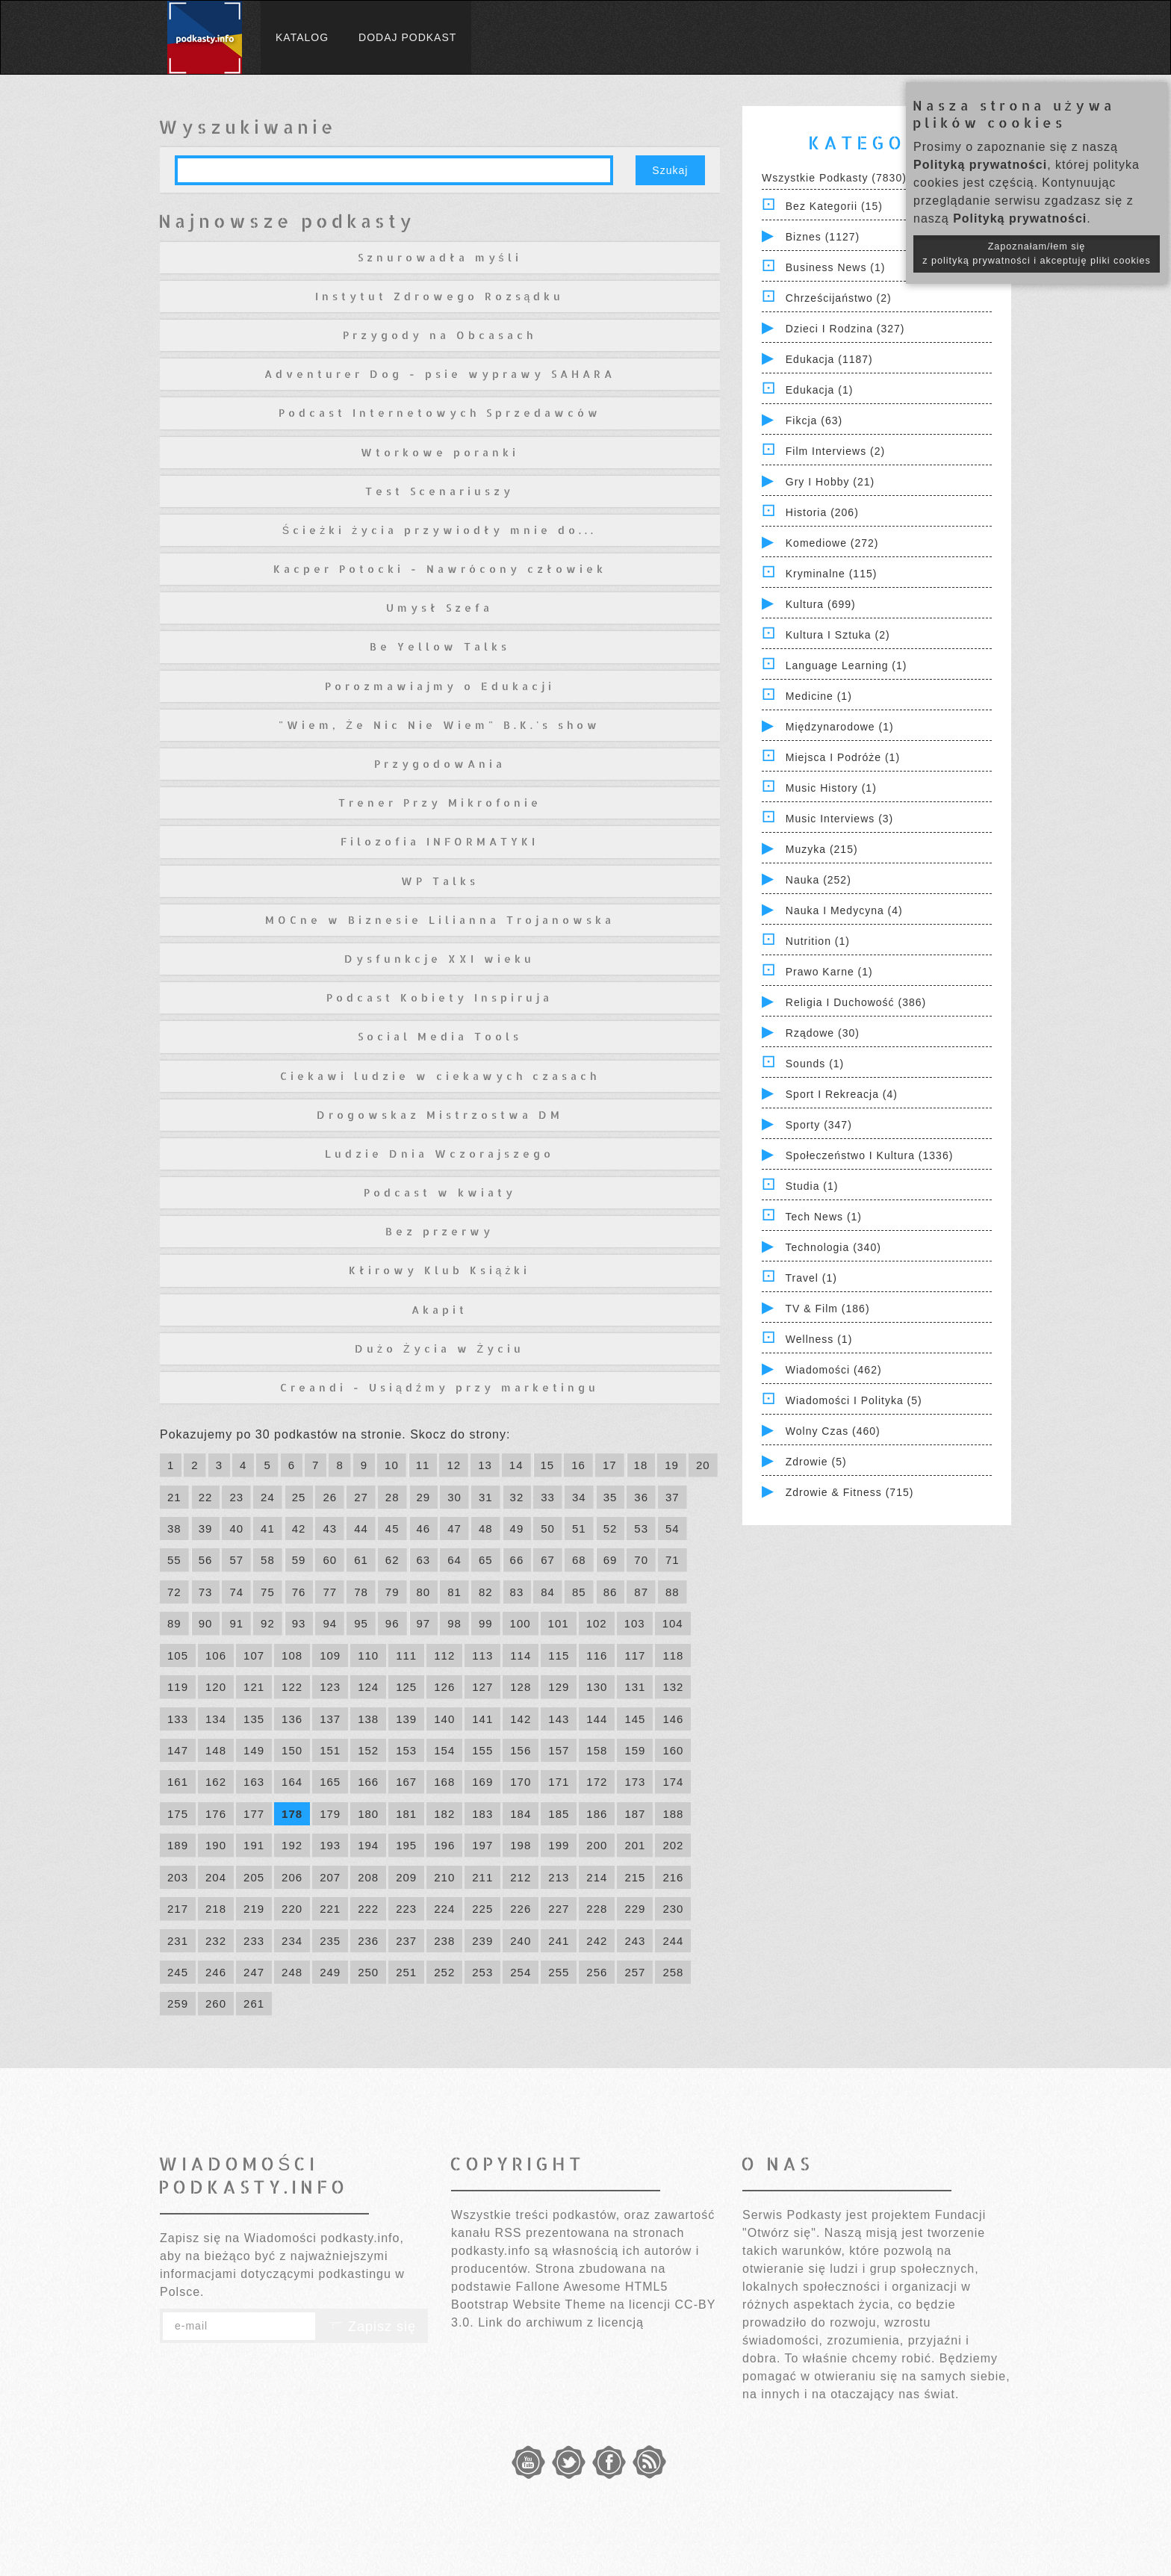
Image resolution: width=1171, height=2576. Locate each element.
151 (330, 1750)
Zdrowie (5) (816, 1462)
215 (634, 1877)
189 (177, 1845)
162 (215, 1781)
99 (486, 1623)
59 (299, 1560)
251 (406, 1972)
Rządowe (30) (823, 1033)
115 (558, 1655)
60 (330, 1560)
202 (672, 1845)
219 (253, 1908)
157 (558, 1750)
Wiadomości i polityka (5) (854, 1400)
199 (558, 1845)
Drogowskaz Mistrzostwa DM (440, 1114)
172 (596, 1781)
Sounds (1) (815, 1064)
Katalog (302, 37)
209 (406, 1877)
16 (578, 1465)
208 (368, 1877)
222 (368, 1908)
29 (424, 1497)
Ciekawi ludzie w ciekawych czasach (440, 1076)
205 (253, 1877)
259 (177, 2003)
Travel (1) (811, 1278)
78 (361, 1592)
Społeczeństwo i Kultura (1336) (870, 1155)
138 (368, 1719)
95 (361, 1623)
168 (444, 1781)
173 (634, 1781)
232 (215, 1940)
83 (517, 1592)
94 (330, 1623)
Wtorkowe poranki (440, 452)
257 (634, 1972)
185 (558, 1813)
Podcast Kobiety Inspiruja (439, 997)
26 (330, 1497)
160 (672, 1750)
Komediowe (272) (832, 543)
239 (482, 1940)
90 (206, 1623)
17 (610, 1465)
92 (268, 1623)
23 (236, 1497)
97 (424, 1623)
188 (672, 1813)
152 (368, 1750)
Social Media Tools (440, 1036)
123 (330, 1686)
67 (548, 1560)
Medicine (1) (819, 696)
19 (672, 1465)
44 (361, 1528)
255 (558, 1972)
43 (330, 1528)
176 (215, 1813)
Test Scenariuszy (439, 491)
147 (177, 1750)
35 (610, 1497)
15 (548, 1465)
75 (268, 1592)
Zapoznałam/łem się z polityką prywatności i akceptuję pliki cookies (1036, 253)
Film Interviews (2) (835, 451)
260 (215, 2003)
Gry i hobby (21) (830, 482)
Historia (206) (822, 512)
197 (482, 1845)
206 (292, 1877)
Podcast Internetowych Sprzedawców (440, 412)
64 (454, 1560)
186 (596, 1813)
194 (368, 1845)
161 (177, 1781)
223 (406, 1908)
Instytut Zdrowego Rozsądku (440, 296)
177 (253, 1813)
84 (548, 1592)
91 (236, 1623)
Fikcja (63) (814, 420)
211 (482, 1877)
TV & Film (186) (828, 1309)
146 (672, 1719)
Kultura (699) (821, 604)
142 (520, 1719)
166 (368, 1781)
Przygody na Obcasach (439, 335)
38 (174, 1528)
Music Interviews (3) (839, 819)
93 (299, 1623)
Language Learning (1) (846, 665)
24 (268, 1497)
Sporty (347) (819, 1125)
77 (330, 1592)
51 (579, 1528)
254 (520, 1972)
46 (424, 1528)
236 (368, 1940)
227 (558, 1908)
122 (292, 1686)
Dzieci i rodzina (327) (845, 329)
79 (392, 1592)
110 (368, 1655)
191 (253, 1845)
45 (392, 1528)
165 (330, 1781)
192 (292, 1845)
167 (406, 1781)
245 (177, 1972)
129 (558, 1686)
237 (406, 1940)
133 (177, 1719)
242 (596, 1940)
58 (268, 1560)
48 (486, 1528)
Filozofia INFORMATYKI (439, 841)
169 (482, 1781)
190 (215, 1845)
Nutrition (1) (818, 941)
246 (215, 1972)
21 (174, 1497)
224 (444, 1908)
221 (330, 1908)
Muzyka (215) (822, 849)
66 (517, 1560)
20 (703, 1465)
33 (548, 1497)
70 (641, 1560)
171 (558, 1781)
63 (424, 1560)
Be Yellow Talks (440, 646)
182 (444, 1813)
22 (206, 1497)
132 (672, 1686)
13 (485, 1465)
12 (454, 1465)
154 (444, 1750)
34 (579, 1497)
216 (672, 1877)
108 (292, 1655)
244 (672, 1940)
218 (215, 1908)
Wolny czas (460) (833, 1431)
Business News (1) (836, 267)
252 (444, 1972)
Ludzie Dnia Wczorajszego (439, 1153)
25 (299, 1497)
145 (634, 1719)
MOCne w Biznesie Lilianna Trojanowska (440, 919)
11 (423, 1465)
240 (520, 1940)
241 (558, 1940)
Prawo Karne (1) (829, 972)
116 (596, 1655)
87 (641, 1592)
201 (634, 1845)
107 (253, 1655)
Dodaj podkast (407, 37)
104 (672, 1623)
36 (641, 1497)
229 (634, 1908)
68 (579, 1560)
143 (558, 1719)
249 (330, 1972)
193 (330, 1845)
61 (361, 1560)
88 (672, 1592)
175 (177, 1813)
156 (520, 1750)
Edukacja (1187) (829, 359)
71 (672, 1560)
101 (558, 1623)
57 (236, 1560)
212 (520, 1877)
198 (520, 1845)
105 (177, 1655)
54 (672, 1528)
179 (330, 1813)
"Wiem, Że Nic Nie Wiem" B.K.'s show (439, 725)
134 (215, 1719)
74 (236, 1592)
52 (610, 1528)
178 (292, 1813)
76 (299, 1592)
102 (596, 1623)
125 (406, 1686)
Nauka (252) (818, 880)
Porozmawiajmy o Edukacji (440, 686)
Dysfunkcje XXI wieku (439, 958)
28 (392, 1497)
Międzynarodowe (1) (840, 727)
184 (520, 1813)
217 (177, 1908)
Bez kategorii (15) (834, 206)
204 (215, 1877)
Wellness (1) (819, 1339)
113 (482, 1655)
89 (174, 1623)
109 (330, 1655)
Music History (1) (831, 788)
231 (177, 1940)
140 (444, 1719)
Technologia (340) (833, 1247)
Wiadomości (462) (834, 1370)
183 (482, 1813)
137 (330, 1719)
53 (641, 1528)
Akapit (439, 1309)
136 (292, 1719)
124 (368, 1686)
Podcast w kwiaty (440, 1192)
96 (392, 1623)
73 (206, 1592)
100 (520, 1623)
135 (253, 1719)
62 (392, 1560)
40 (236, 1528)
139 (406, 1719)
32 (517, 1497)
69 (610, 1560)
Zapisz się (372, 2326)
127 (482, 1686)
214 (596, 1877)
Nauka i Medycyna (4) (844, 910)
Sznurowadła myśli (440, 257)
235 (330, 1940)
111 (406, 1655)
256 (596, 1972)
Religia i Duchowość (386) (856, 1002)
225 (482, 1908)
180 (368, 1813)
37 (672, 1497)
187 (634, 1813)
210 (444, 1877)
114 (520, 1655)
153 (406, 1750)
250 (368, 1972)
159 (634, 1750)
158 (596, 1750)
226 (520, 1908)
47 (454, 1528)
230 (672, 1908)
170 (520, 1781)
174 (672, 1781)
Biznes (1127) (823, 237)
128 (520, 1686)
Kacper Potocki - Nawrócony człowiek (439, 568)
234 (292, 1940)
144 (596, 1719)
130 (596, 1686)
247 (253, 1972)
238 (444, 1940)
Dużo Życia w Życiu (439, 1348)
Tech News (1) (824, 1217)
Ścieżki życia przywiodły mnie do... (439, 530)
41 (268, 1528)
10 (392, 1465)
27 (361, 1497)
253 (482, 1972)
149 (253, 1750)
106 (215, 1655)
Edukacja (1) (820, 390)
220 (292, 1908)
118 (672, 1655)
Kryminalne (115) (832, 574)
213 (558, 1877)
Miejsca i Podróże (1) (843, 757)
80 (424, 1592)
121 (253, 1686)
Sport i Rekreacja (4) (842, 1094)
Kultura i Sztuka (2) (838, 635)
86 (610, 1592)
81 (454, 1592)
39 (206, 1528)
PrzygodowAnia (440, 763)
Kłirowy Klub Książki (440, 1270)
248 (292, 1972)
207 (330, 1877)
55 (174, 1560)
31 (486, 1497)
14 (516, 1465)
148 (215, 1750)
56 (206, 1560)
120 (215, 1686)
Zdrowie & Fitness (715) (850, 1492)
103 (634, 1623)
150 (292, 1750)
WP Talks (440, 881)
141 (482, 1719)
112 (444, 1655)
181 (406, 1813)
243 (634, 1940)
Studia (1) (812, 1186)
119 (177, 1686)
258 (672, 1972)
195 (406, 1845)
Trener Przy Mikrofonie (439, 802)
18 (641, 1465)
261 (253, 2003)
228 (596, 1908)
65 (486, 1560)
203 (177, 1877)
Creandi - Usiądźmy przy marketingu (439, 1387)
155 (482, 1750)
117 (634, 1655)
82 (486, 1592)
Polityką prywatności (980, 164)
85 (579, 1592)
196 (444, 1845)
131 (634, 1686)
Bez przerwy (439, 1231)
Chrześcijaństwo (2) (839, 298)
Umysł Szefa (439, 607)
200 (596, 1845)
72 (174, 1592)
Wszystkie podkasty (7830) (834, 178)
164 (292, 1781)
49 (517, 1528)
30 (454, 1497)
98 (454, 1623)
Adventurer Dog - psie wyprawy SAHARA (439, 373)
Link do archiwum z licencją (561, 2322)
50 (548, 1528)
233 (253, 1940)
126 (444, 1686)
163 (253, 1781)
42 (299, 1528)
